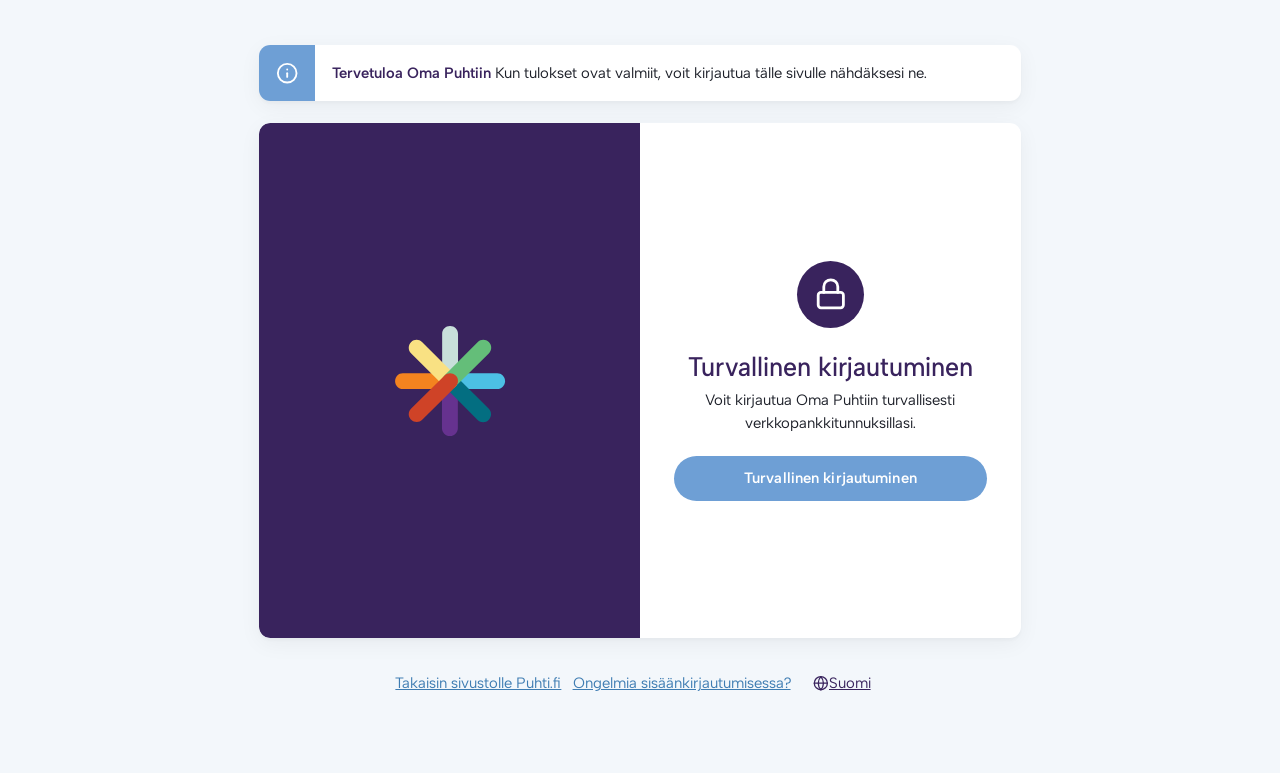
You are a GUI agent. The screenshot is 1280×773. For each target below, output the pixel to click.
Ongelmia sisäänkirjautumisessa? (682, 683)
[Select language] (857, 683)
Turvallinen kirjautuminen (830, 478)
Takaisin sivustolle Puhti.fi (478, 683)
